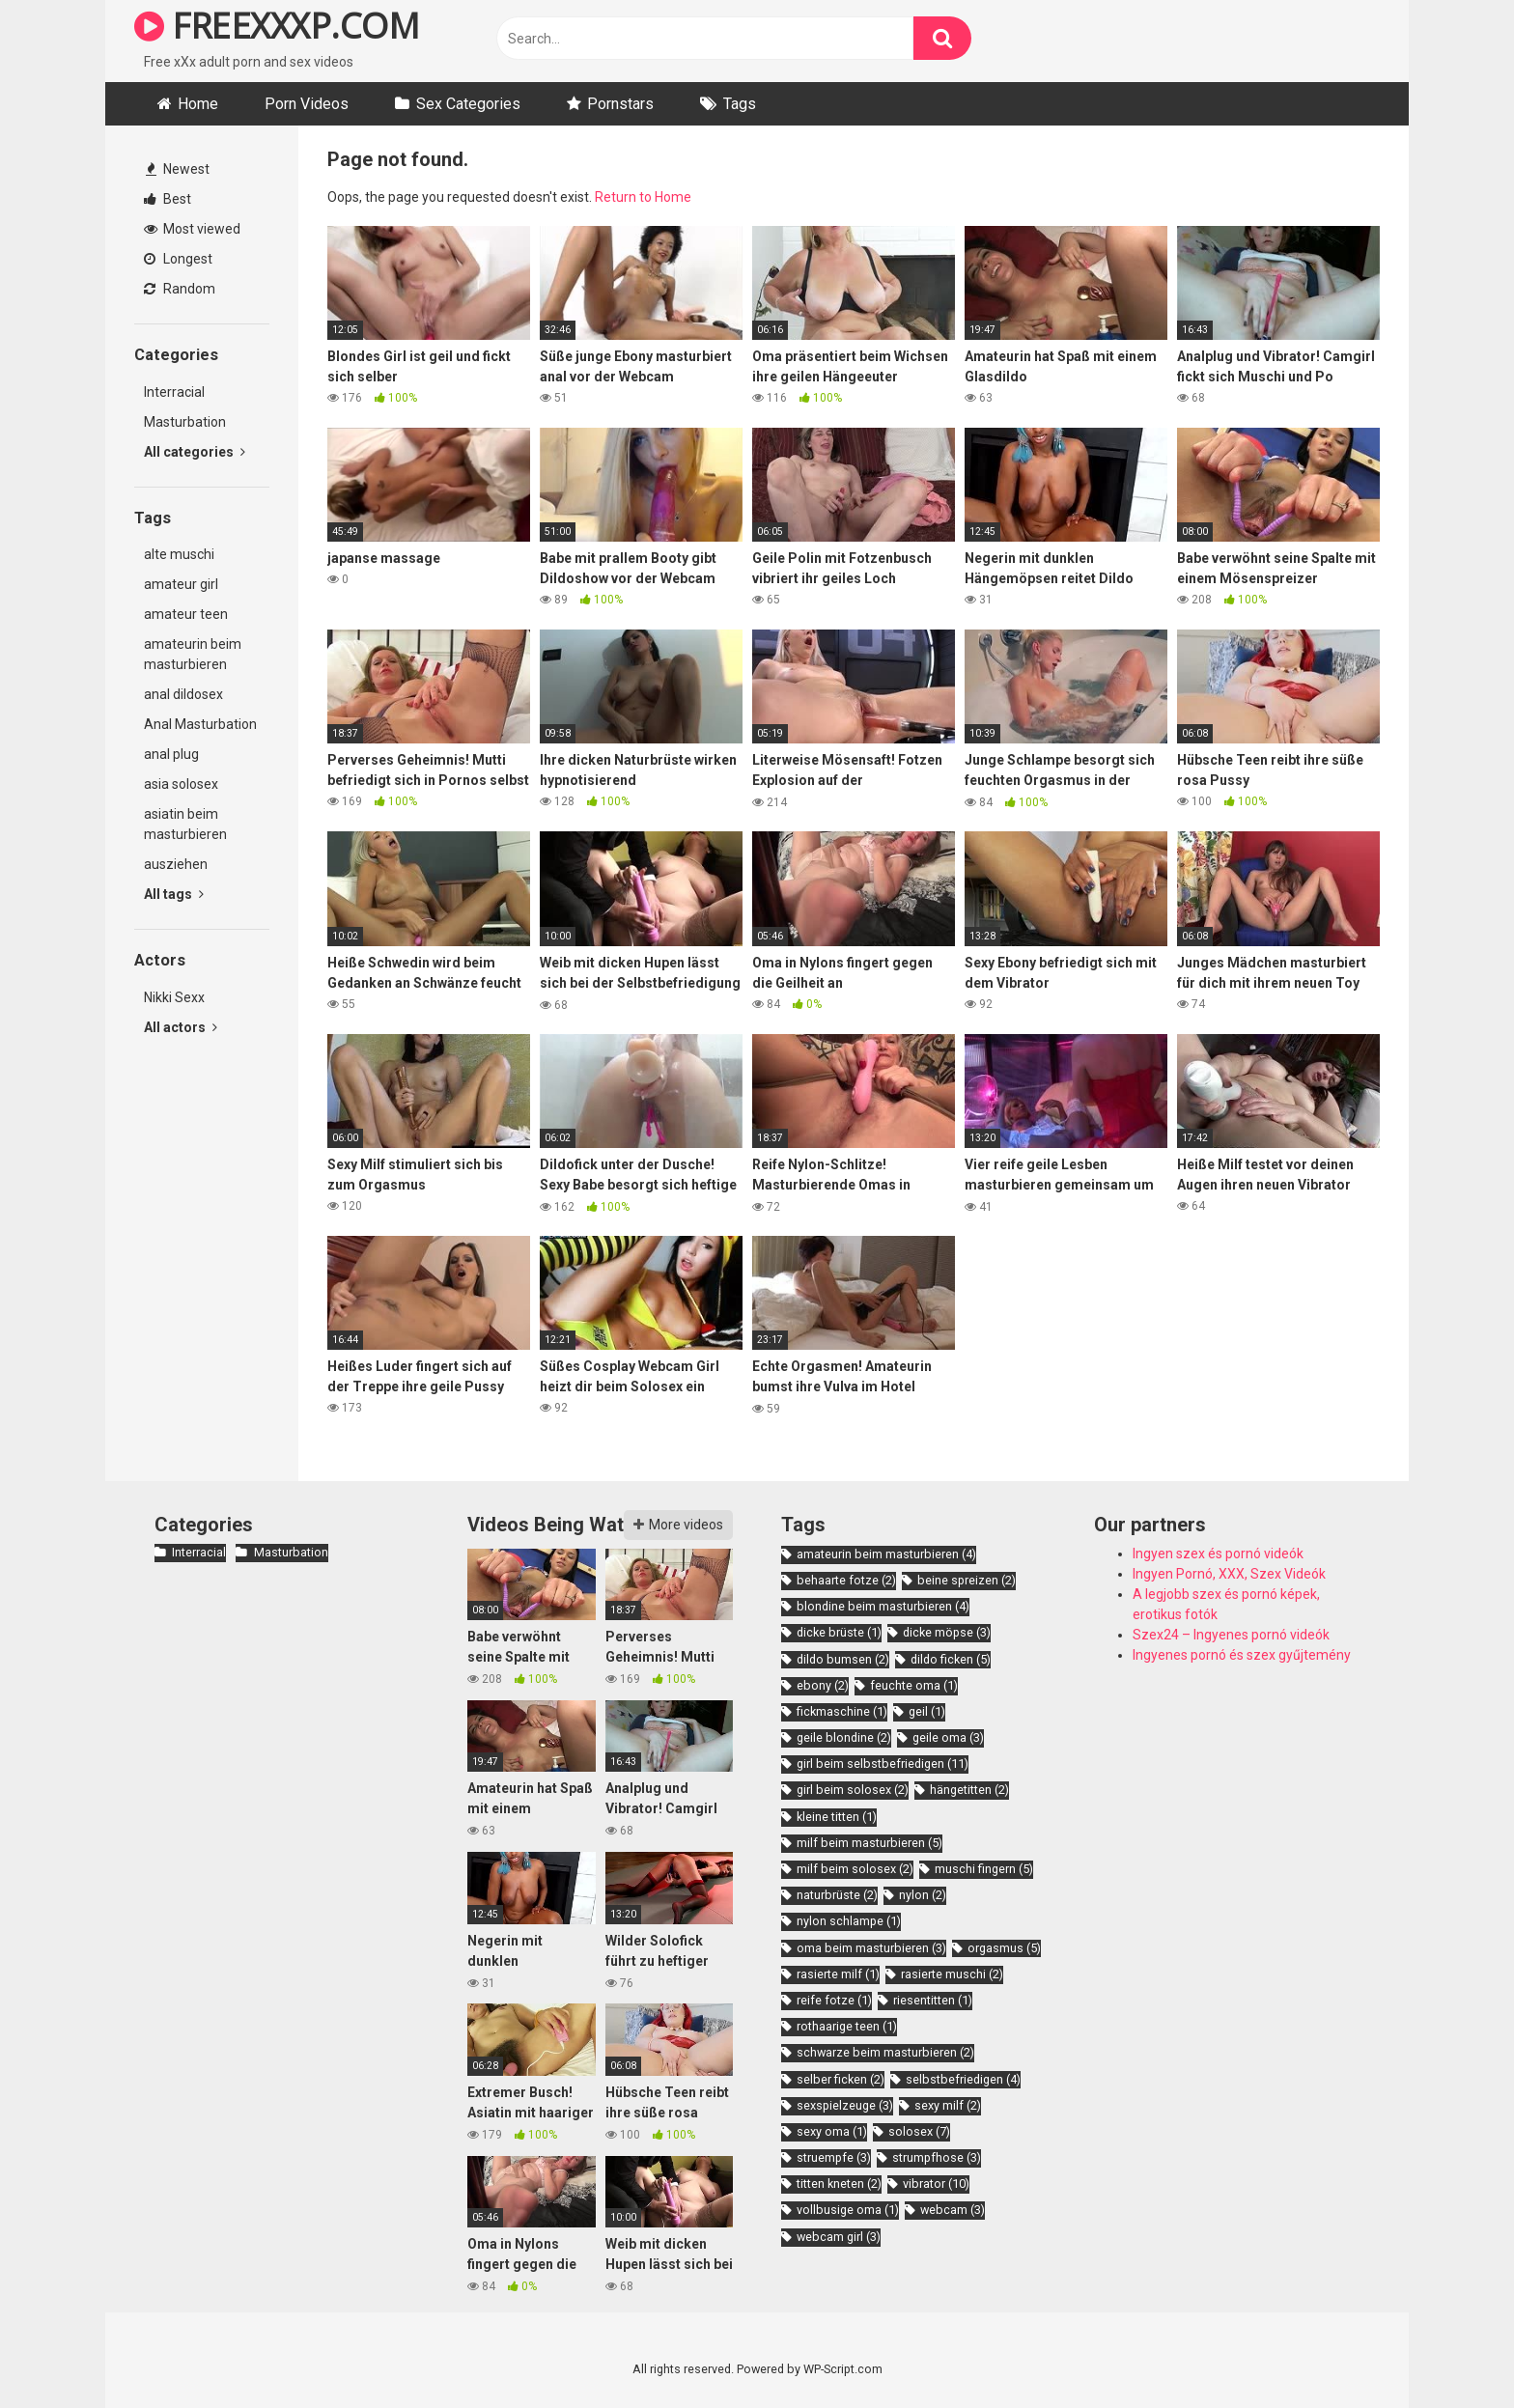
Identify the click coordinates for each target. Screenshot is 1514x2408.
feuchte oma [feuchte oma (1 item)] (914, 1685)
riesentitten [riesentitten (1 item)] (932, 2000)
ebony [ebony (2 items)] (823, 1685)
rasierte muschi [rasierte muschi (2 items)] (952, 1974)
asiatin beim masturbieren (185, 824)
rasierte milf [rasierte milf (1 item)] (838, 1974)
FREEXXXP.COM (276, 25)
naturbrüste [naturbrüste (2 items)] (837, 1895)
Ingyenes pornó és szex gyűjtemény (1242, 1655)
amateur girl (181, 584)
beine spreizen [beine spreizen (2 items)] (966, 1580)
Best (167, 199)
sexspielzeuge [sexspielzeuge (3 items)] (845, 2105)
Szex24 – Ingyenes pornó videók (1231, 1634)
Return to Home (643, 197)
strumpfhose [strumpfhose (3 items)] (936, 2157)
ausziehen (176, 864)
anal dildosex (183, 694)
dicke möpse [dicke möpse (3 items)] (947, 1632)
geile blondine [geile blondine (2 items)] (844, 1737)
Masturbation (185, 422)
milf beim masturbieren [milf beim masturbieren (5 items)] (869, 1842)
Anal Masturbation (200, 724)
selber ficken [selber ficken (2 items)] (840, 2079)
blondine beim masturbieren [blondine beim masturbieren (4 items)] (883, 1606)
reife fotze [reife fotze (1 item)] (834, 2000)
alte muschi (179, 554)
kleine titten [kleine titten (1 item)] (837, 1816)
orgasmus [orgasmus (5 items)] (1004, 1948)
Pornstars (620, 104)
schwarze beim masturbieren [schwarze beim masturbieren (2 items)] (885, 2052)
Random (179, 288)
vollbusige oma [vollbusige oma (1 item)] (848, 2209)
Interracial (174, 392)
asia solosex (181, 784)
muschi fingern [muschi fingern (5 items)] (984, 1869)
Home (198, 104)
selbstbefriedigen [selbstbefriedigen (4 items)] (963, 2079)
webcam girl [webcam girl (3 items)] (839, 2236)
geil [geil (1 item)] (927, 1711)
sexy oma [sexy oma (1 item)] (832, 2131)
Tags (739, 104)
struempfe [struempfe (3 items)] (834, 2157)
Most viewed (192, 229)
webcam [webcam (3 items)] (952, 2209)
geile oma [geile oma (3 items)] (948, 1737)
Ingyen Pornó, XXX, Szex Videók (1229, 1574)
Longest (178, 258)
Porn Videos (307, 104)
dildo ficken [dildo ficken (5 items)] (951, 1659)
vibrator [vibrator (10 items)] (936, 2183)
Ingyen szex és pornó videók (1218, 1553)
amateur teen (186, 614)
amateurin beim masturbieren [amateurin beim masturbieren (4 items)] (886, 1554)
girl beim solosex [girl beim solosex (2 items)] (853, 1789)
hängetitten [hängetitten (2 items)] (969, 1789)
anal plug (171, 754)
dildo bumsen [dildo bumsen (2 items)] (843, 1659)
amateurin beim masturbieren (192, 654)
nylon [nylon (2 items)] (922, 1895)
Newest (178, 169)
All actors (180, 1027)
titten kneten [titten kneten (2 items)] (839, 2183)
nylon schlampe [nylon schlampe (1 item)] (849, 1921)
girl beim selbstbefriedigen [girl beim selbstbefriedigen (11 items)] (882, 1763)
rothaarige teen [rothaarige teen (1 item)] (847, 2026)
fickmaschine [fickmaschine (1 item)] (842, 1711)
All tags (174, 894)
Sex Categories (468, 104)
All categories (194, 452)
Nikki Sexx (174, 997)
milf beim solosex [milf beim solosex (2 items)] (855, 1869)
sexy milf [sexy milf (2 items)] (947, 2105)
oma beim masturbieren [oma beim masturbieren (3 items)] (871, 1948)
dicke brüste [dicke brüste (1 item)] (839, 1632)
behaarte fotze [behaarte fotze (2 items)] (846, 1580)
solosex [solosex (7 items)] (919, 2131)
